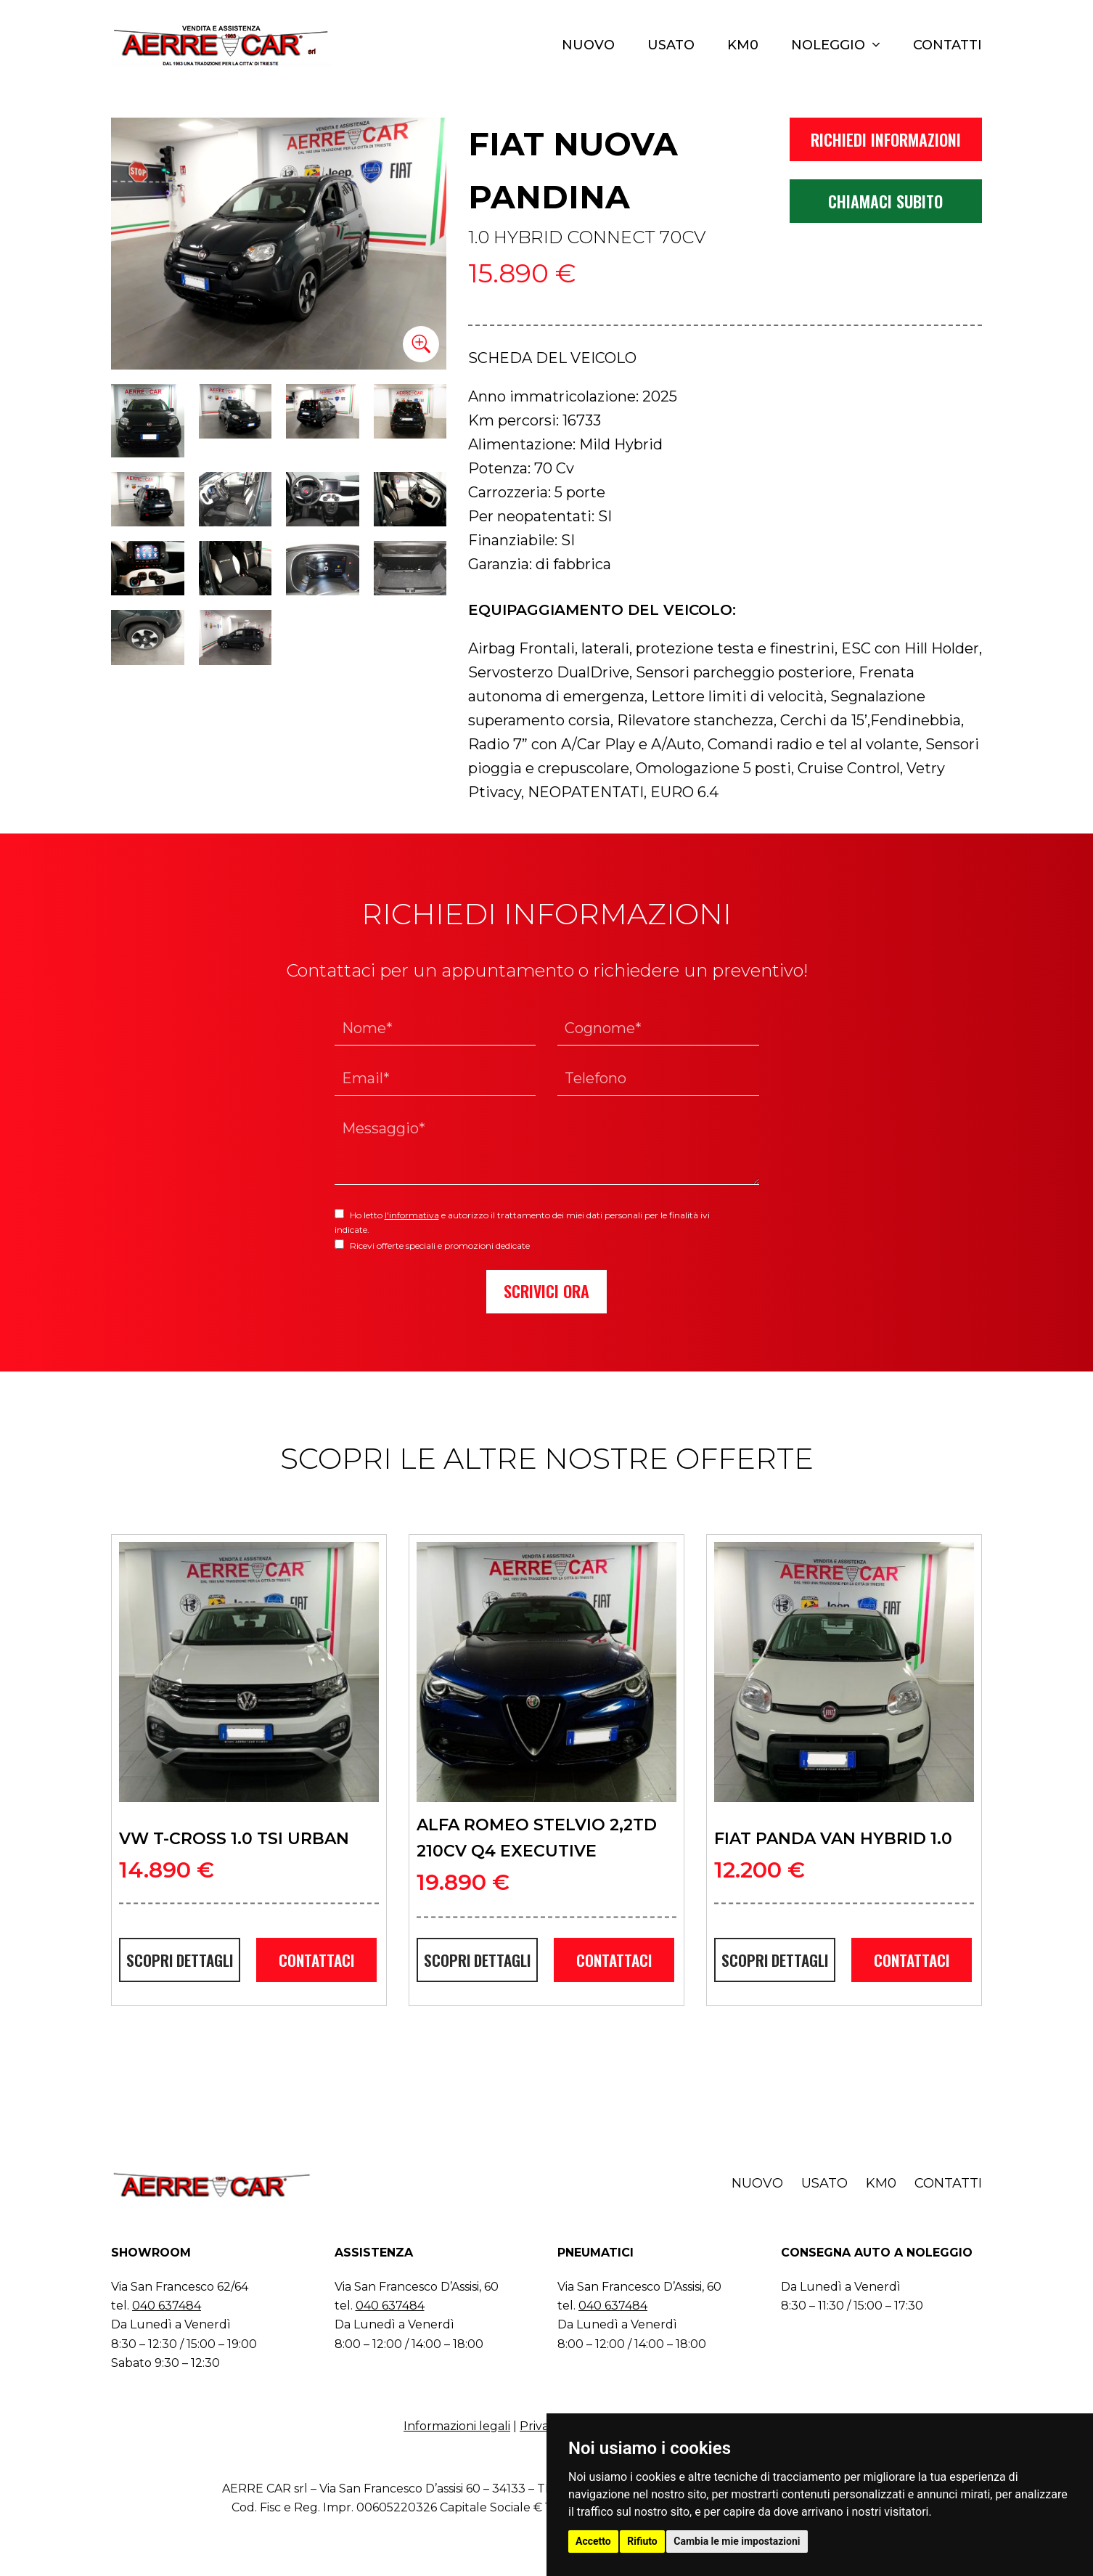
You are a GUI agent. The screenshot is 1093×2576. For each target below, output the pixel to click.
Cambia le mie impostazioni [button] (737, 2541)
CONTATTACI (316, 1960)
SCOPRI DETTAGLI (179, 1960)
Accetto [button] (593, 2541)
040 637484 (166, 2305)
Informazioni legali (457, 2426)
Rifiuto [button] (642, 2541)
